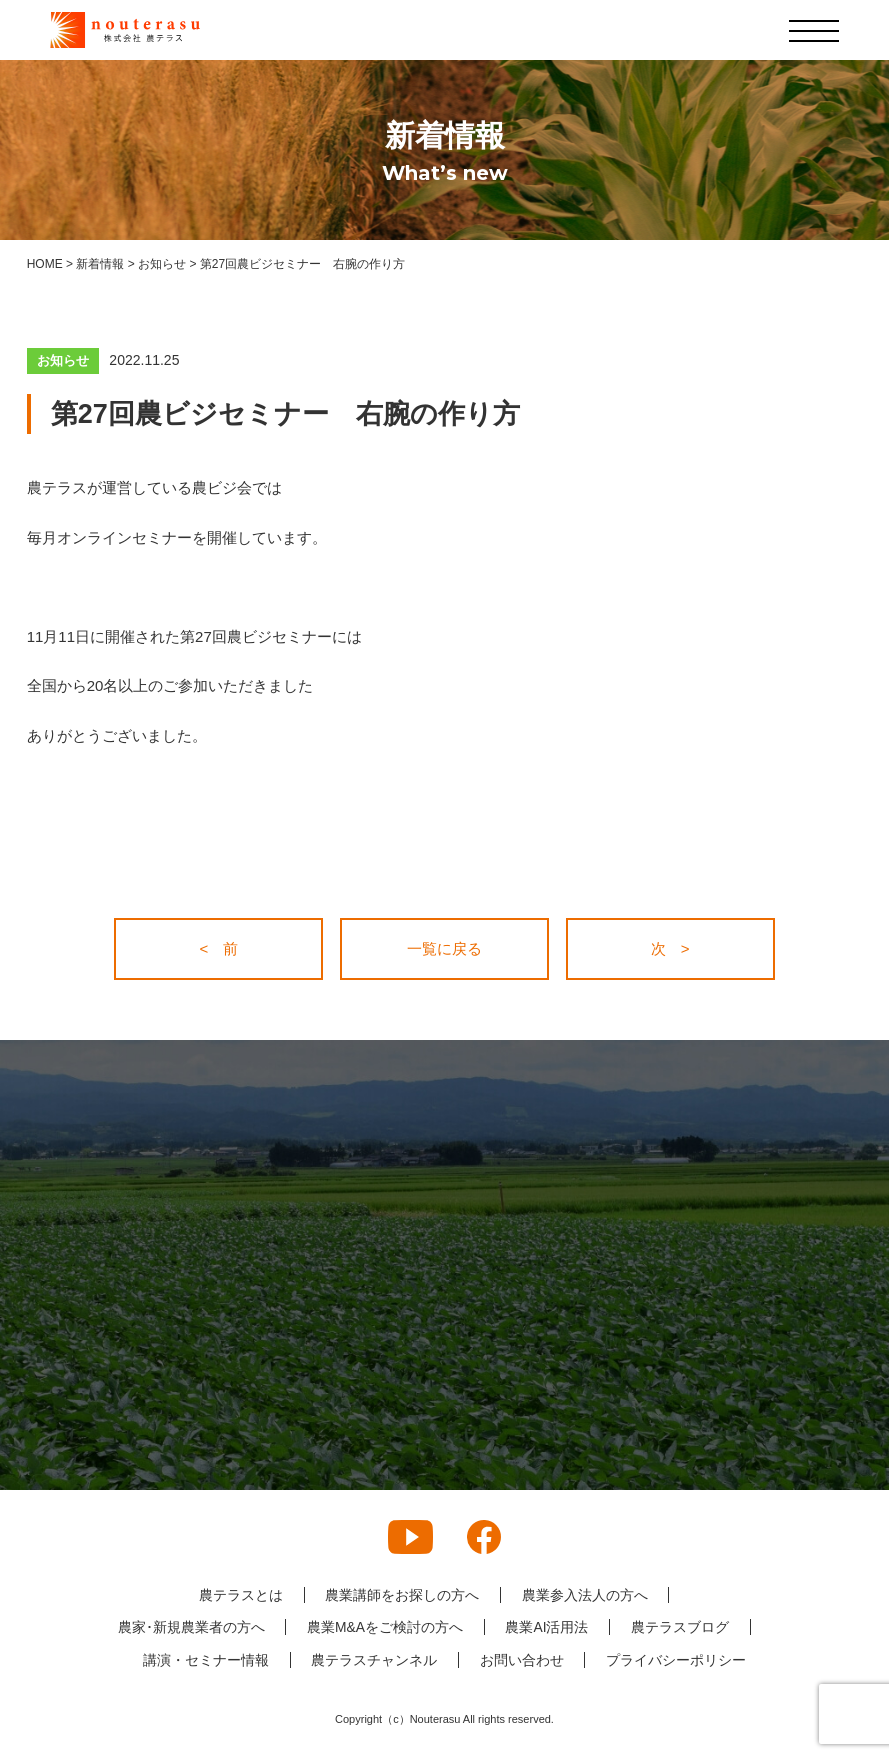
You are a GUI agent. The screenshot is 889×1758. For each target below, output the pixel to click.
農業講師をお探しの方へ (402, 1595)
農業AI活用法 (547, 1627)
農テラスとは (240, 1595)
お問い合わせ (522, 1660)
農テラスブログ (681, 1627)
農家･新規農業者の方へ (189, 1627)
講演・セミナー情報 (205, 1660)
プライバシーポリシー (677, 1660)
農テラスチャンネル (374, 1660)
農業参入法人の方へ (585, 1595)
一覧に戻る (444, 948)
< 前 (219, 948)
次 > (670, 948)
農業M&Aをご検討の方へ (384, 1627)
